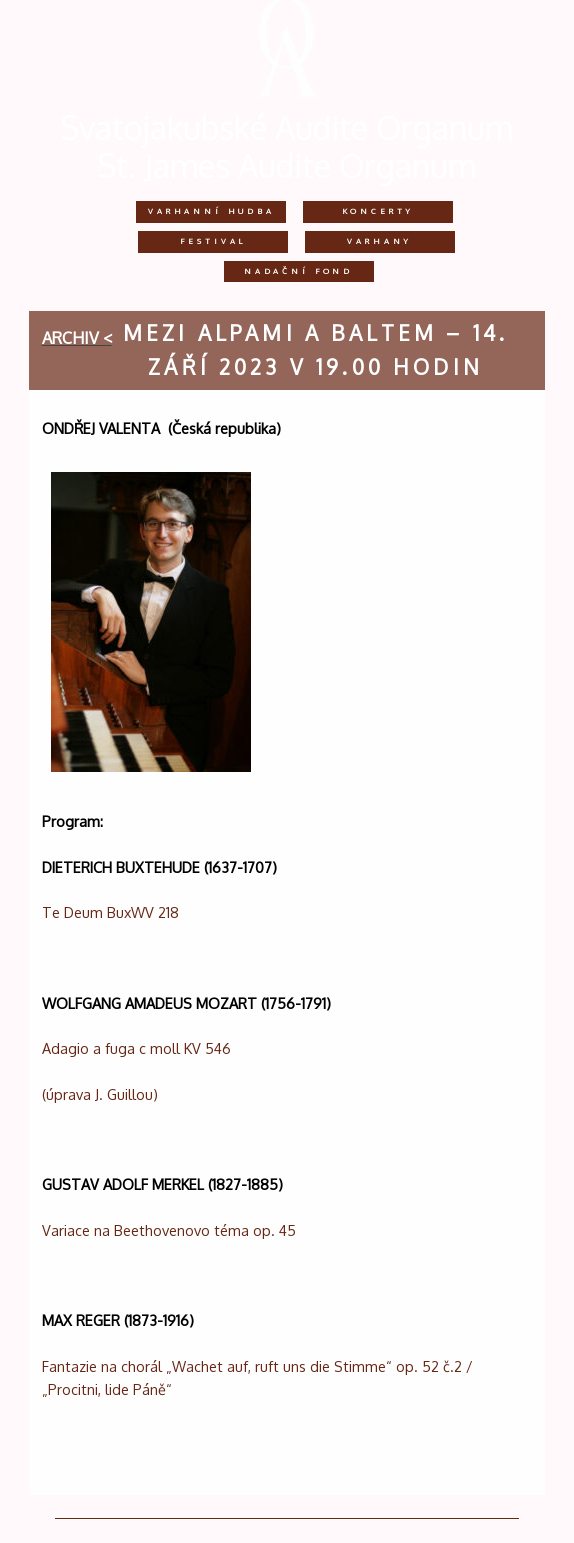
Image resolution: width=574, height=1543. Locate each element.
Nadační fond (298, 271)
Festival (213, 241)
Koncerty (378, 211)
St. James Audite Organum (287, 165)
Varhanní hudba (211, 211)
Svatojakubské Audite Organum (287, 127)
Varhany (379, 241)
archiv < (77, 338)
